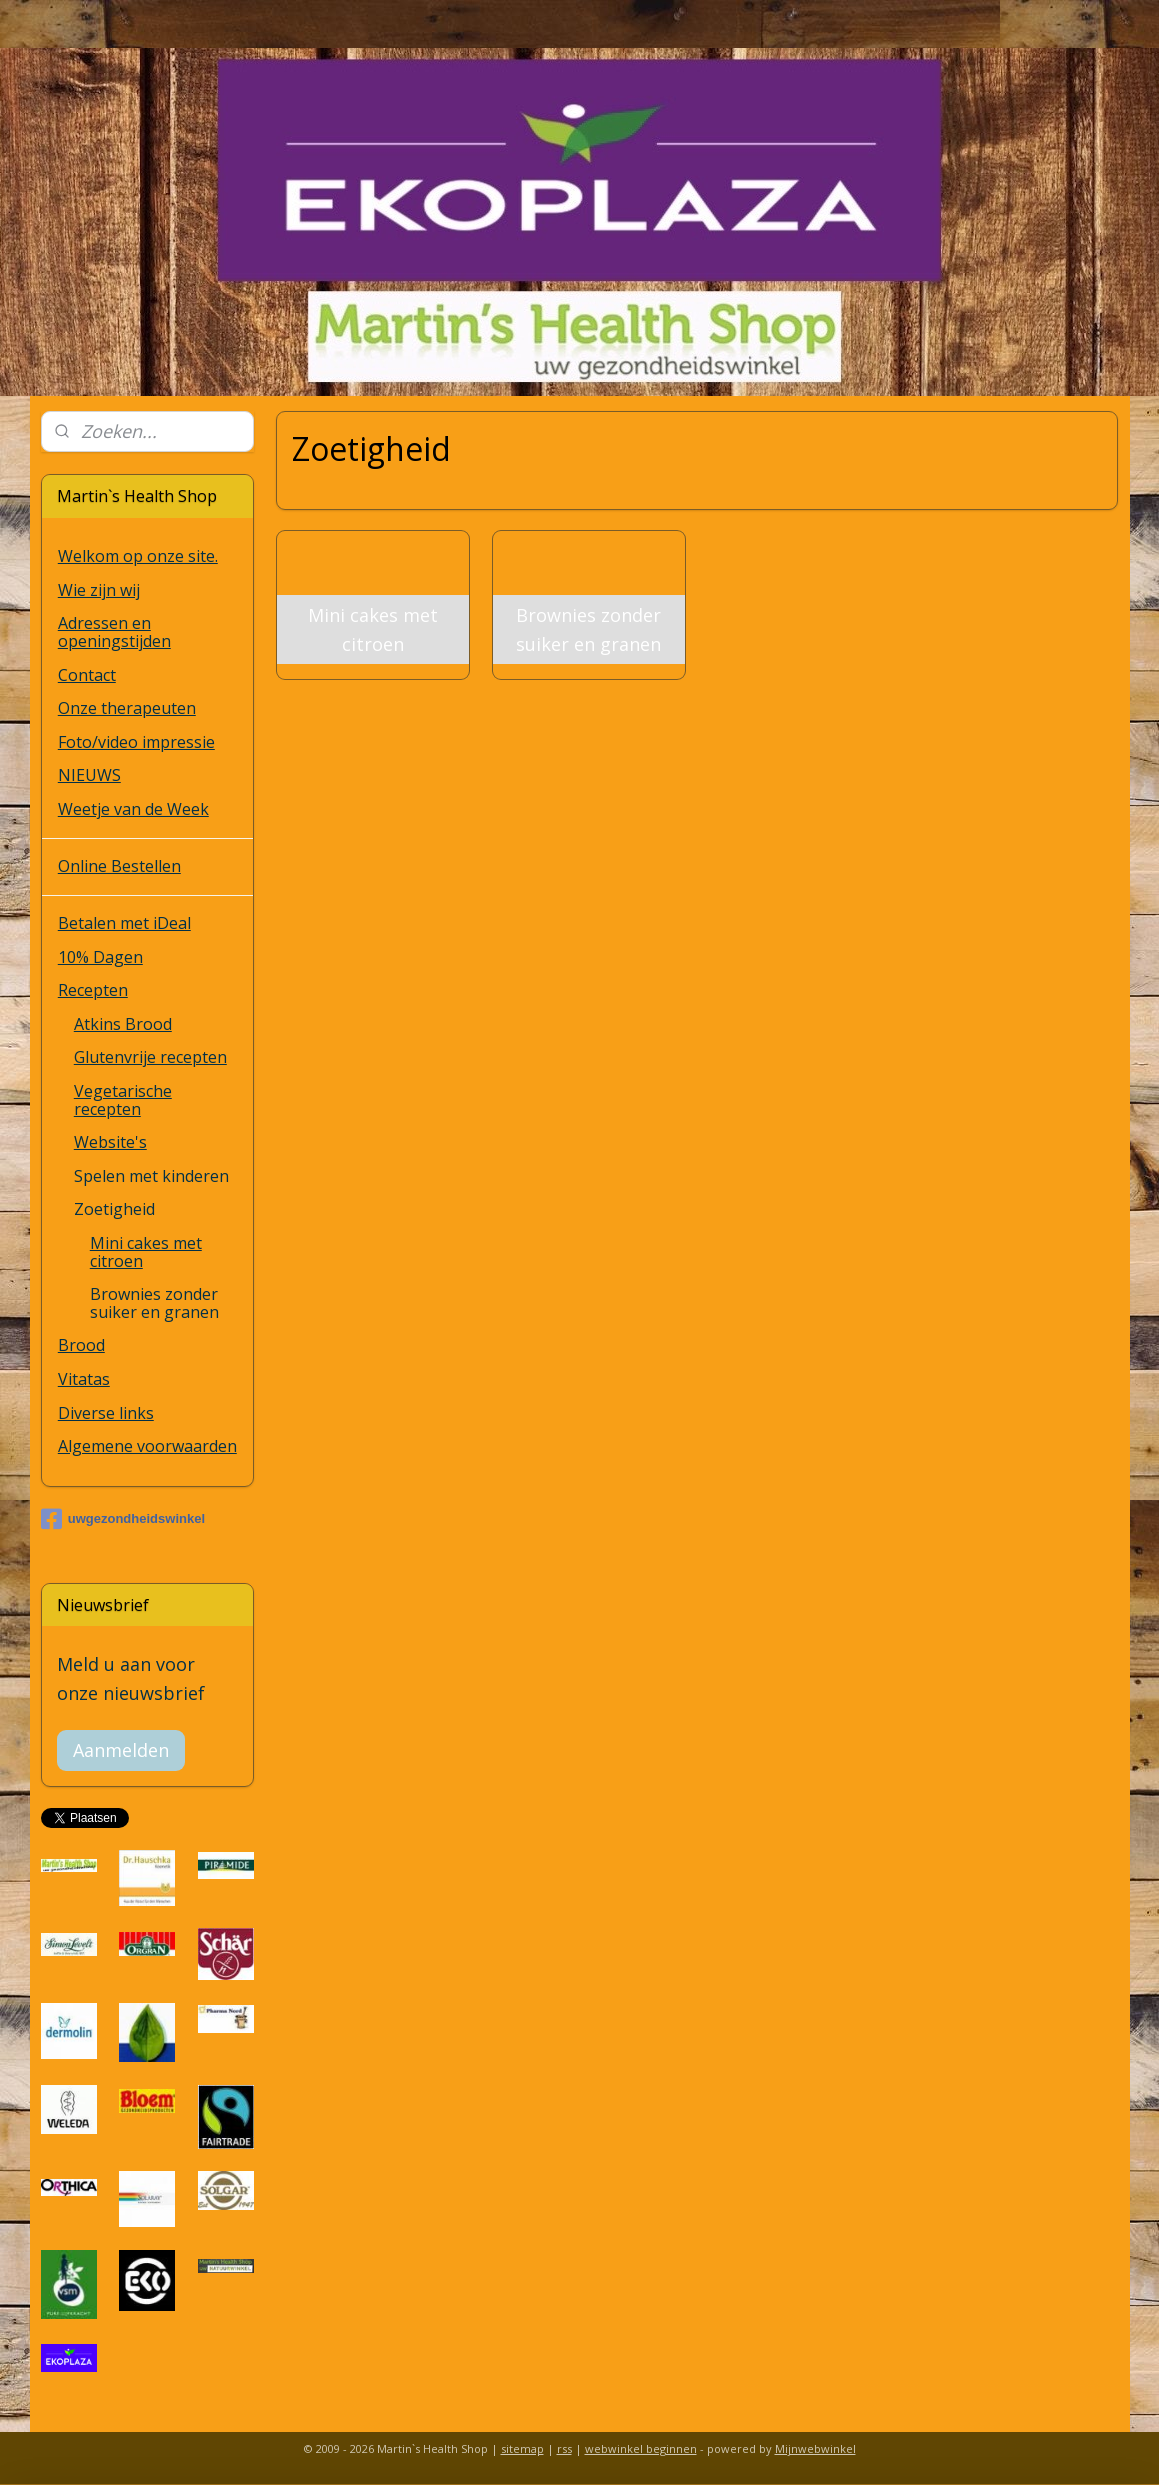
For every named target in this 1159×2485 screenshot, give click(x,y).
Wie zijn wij (99, 590)
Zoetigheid (114, 1209)
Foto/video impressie (136, 742)
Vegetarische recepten (123, 1100)
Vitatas (84, 1379)
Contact (87, 675)
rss (564, 2448)
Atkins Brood (123, 1024)
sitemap (522, 2448)
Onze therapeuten (127, 708)
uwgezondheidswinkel (123, 1519)
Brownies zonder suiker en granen (154, 1303)
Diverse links (106, 1413)
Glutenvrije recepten (150, 1057)
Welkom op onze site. (138, 556)
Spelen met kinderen (151, 1176)
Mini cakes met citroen (146, 1252)
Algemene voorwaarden (147, 1446)
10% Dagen (100, 957)
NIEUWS (89, 775)
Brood (81, 1345)
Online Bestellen (119, 866)
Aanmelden (121, 1750)
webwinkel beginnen (641, 2448)
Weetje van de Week (133, 809)
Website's (110, 1142)
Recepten (93, 990)
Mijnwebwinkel (815, 2448)
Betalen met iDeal (124, 923)
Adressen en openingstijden (114, 632)
